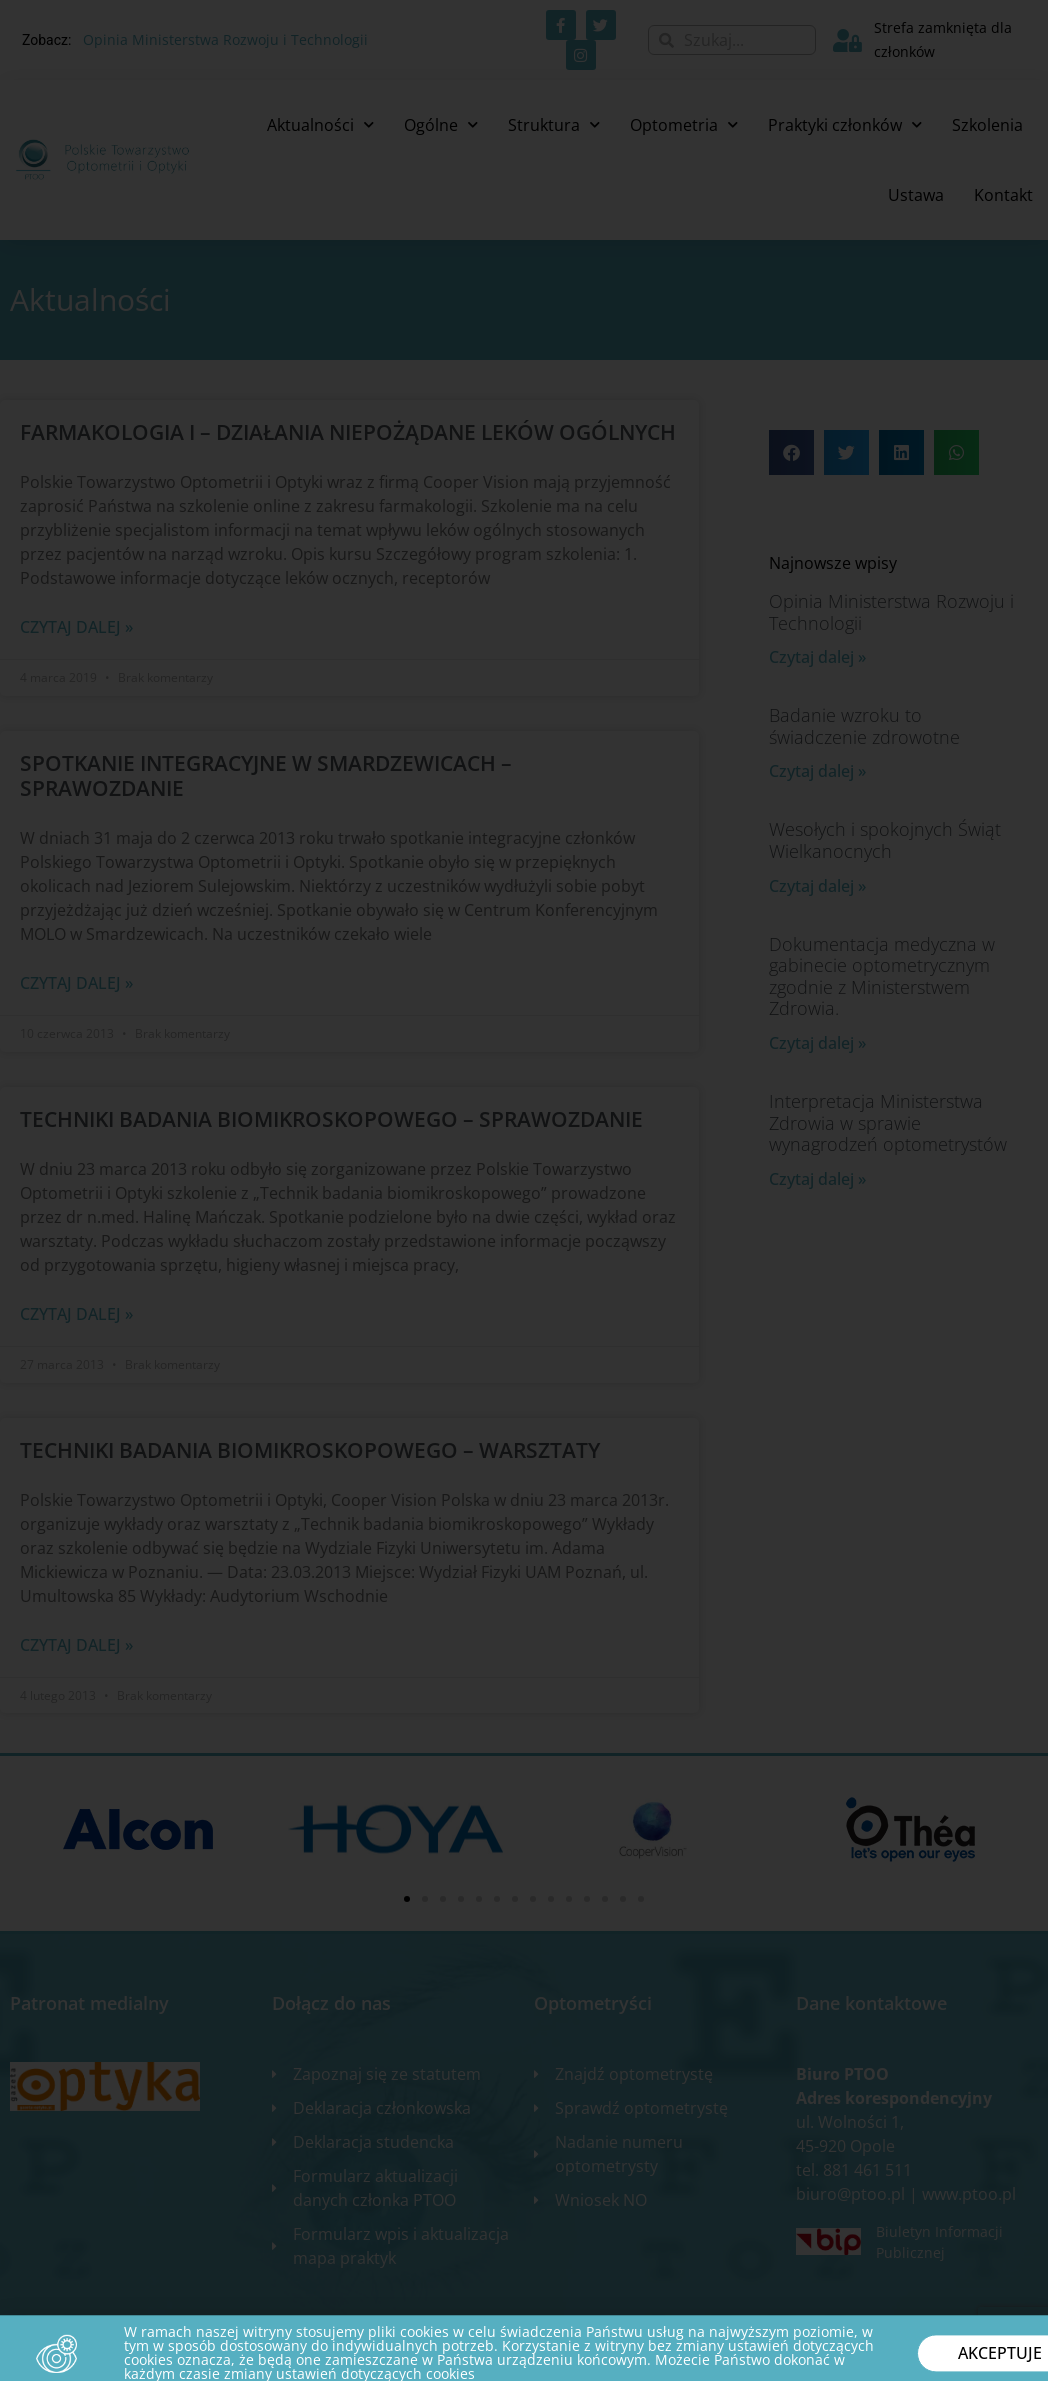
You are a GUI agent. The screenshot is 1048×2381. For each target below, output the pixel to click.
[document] (524, 1190)
